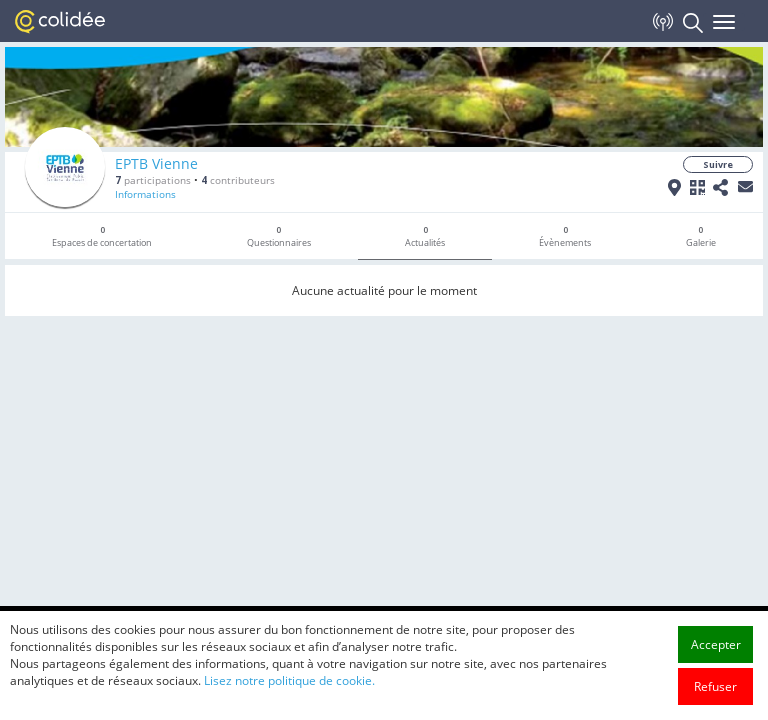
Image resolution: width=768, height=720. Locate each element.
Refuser (715, 686)
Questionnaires (279, 236)
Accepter (716, 644)
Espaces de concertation (102, 236)
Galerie (701, 236)
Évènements (565, 236)
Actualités (425, 236)
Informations (145, 194)
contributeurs (238, 180)
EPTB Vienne (156, 163)
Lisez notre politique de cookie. (289, 680)
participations (153, 180)
